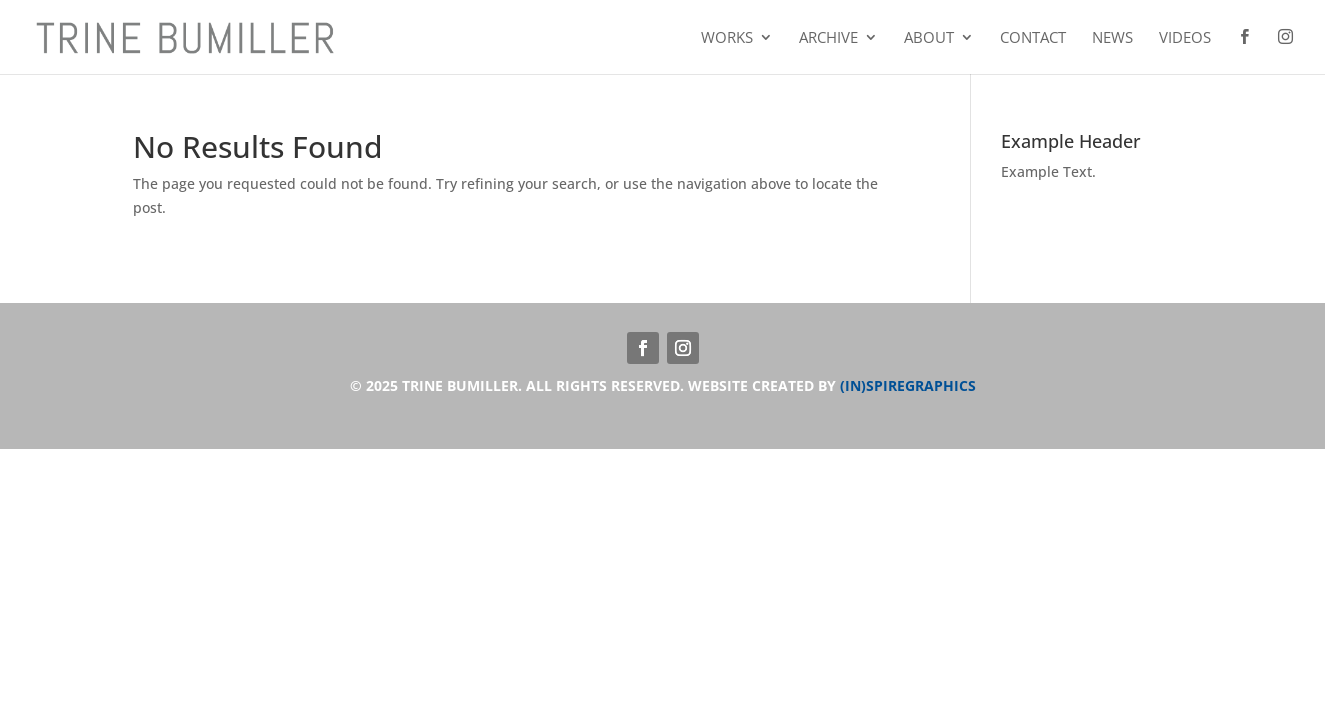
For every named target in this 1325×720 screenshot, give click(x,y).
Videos (1185, 38)
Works (727, 38)
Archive (828, 38)
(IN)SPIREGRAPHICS (908, 385)
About (929, 38)
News (1112, 38)
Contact (1033, 38)
